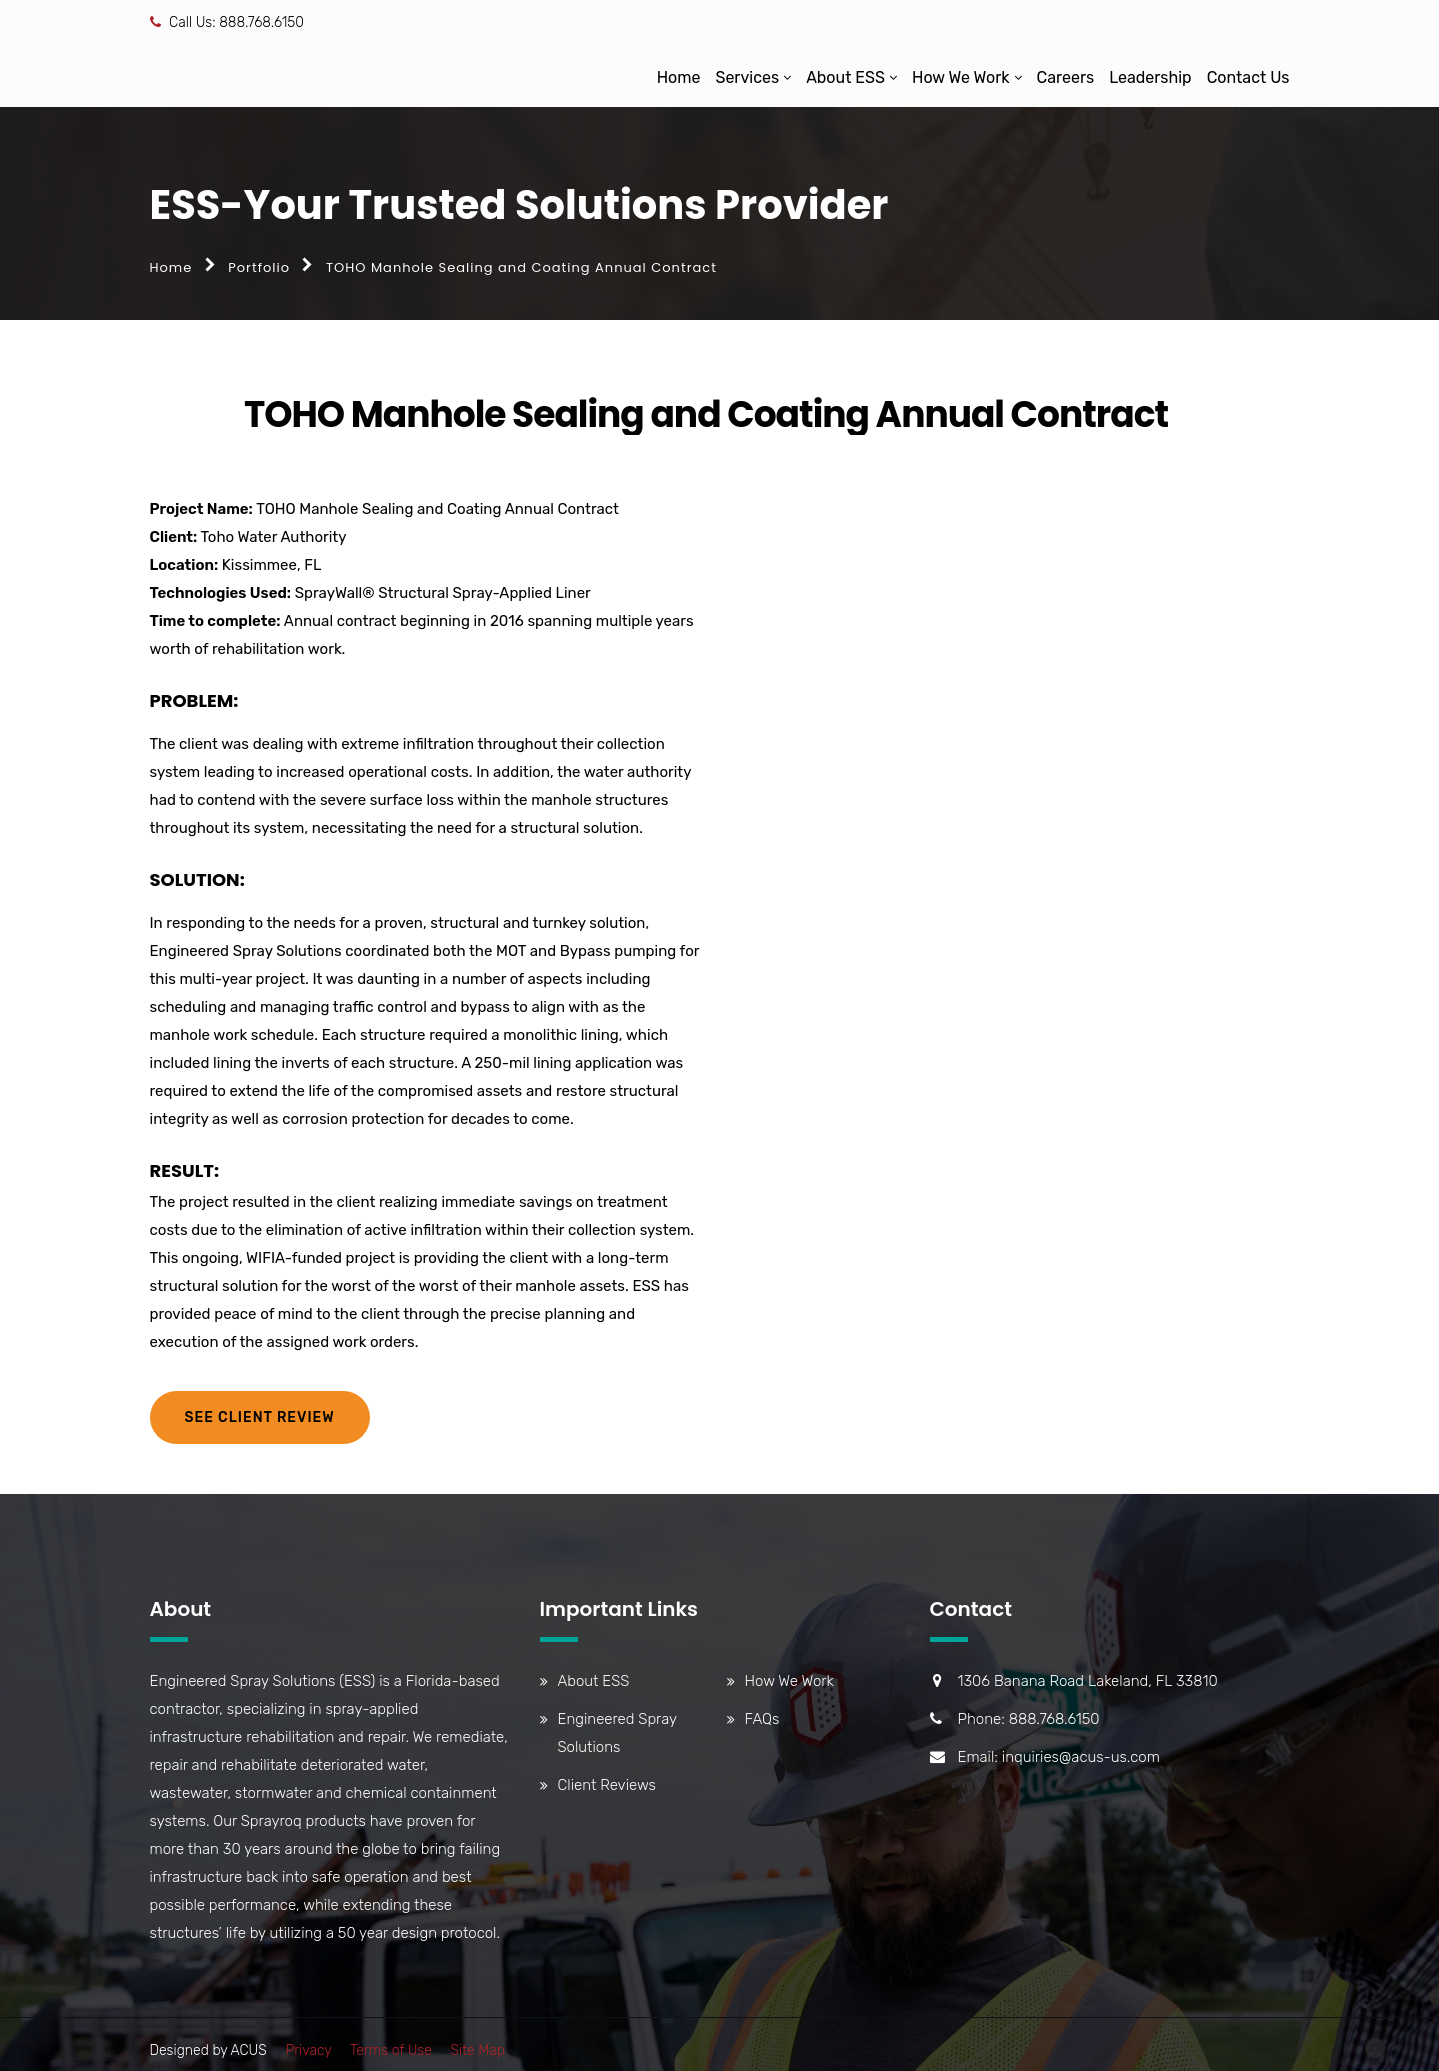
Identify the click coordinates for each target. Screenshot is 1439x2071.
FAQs (762, 1719)
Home (679, 77)
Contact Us (1248, 77)
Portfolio (259, 267)
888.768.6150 (261, 22)
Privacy (308, 2050)
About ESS (845, 77)
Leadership (1150, 77)
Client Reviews (607, 1785)
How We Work (961, 77)
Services (747, 77)
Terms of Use (391, 2050)
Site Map (477, 2050)
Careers (1066, 77)
